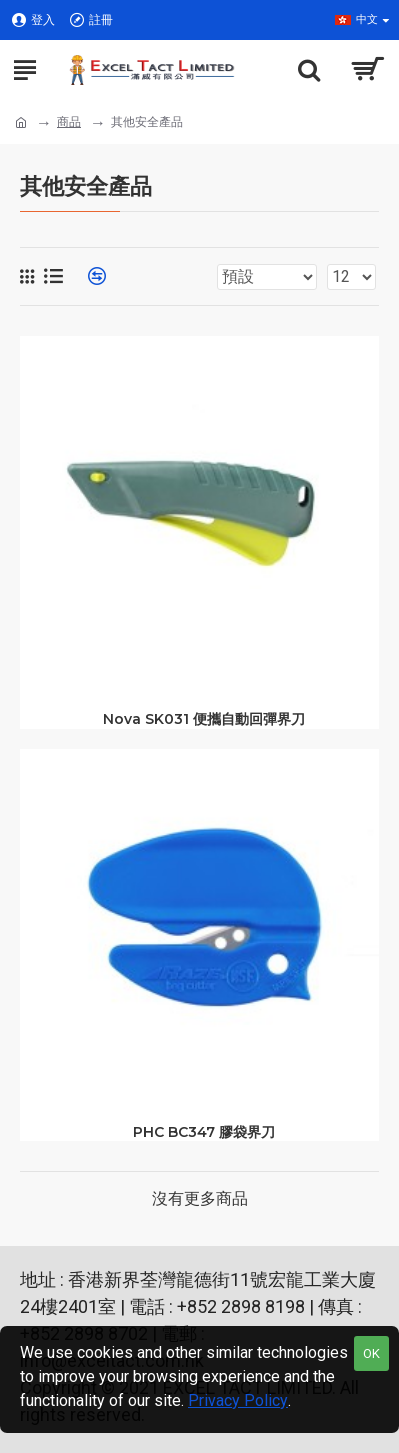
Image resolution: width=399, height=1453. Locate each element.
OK (371, 1353)
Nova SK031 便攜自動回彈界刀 (204, 719)
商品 (69, 122)
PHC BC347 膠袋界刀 (204, 1132)
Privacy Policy (238, 1400)
